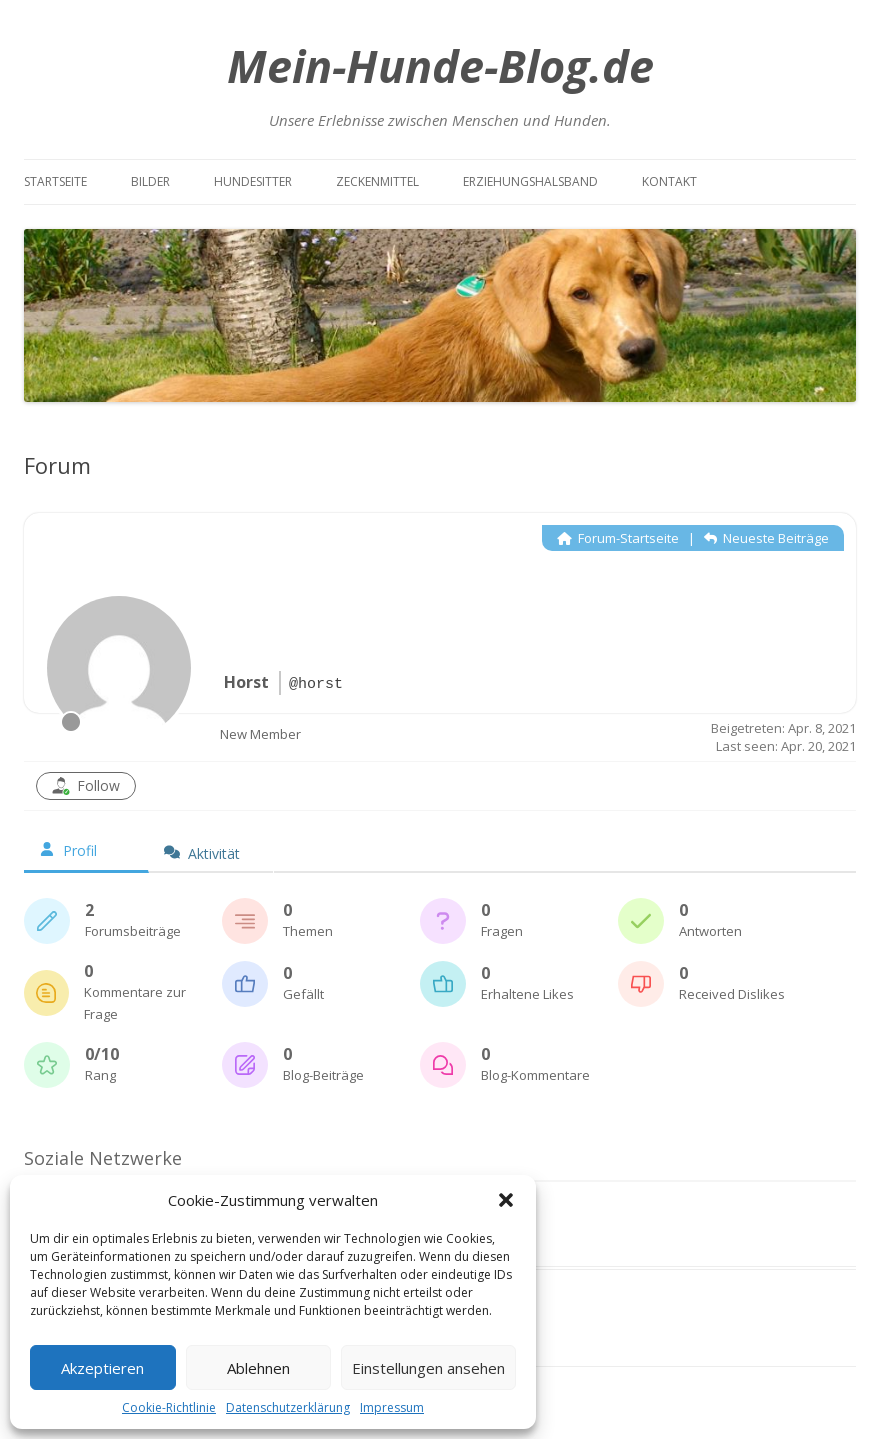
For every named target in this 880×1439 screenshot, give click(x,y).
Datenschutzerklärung (288, 1407)
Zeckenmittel (377, 181)
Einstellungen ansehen (428, 1368)
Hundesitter (253, 181)
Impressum (392, 1407)
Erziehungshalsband (530, 181)
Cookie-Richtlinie (169, 1407)
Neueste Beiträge (766, 538)
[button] (506, 1200)
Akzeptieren (102, 1368)
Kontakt (669, 181)
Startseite (55, 181)
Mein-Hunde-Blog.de (440, 65)
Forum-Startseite (618, 538)
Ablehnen (258, 1368)
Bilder (150, 181)
